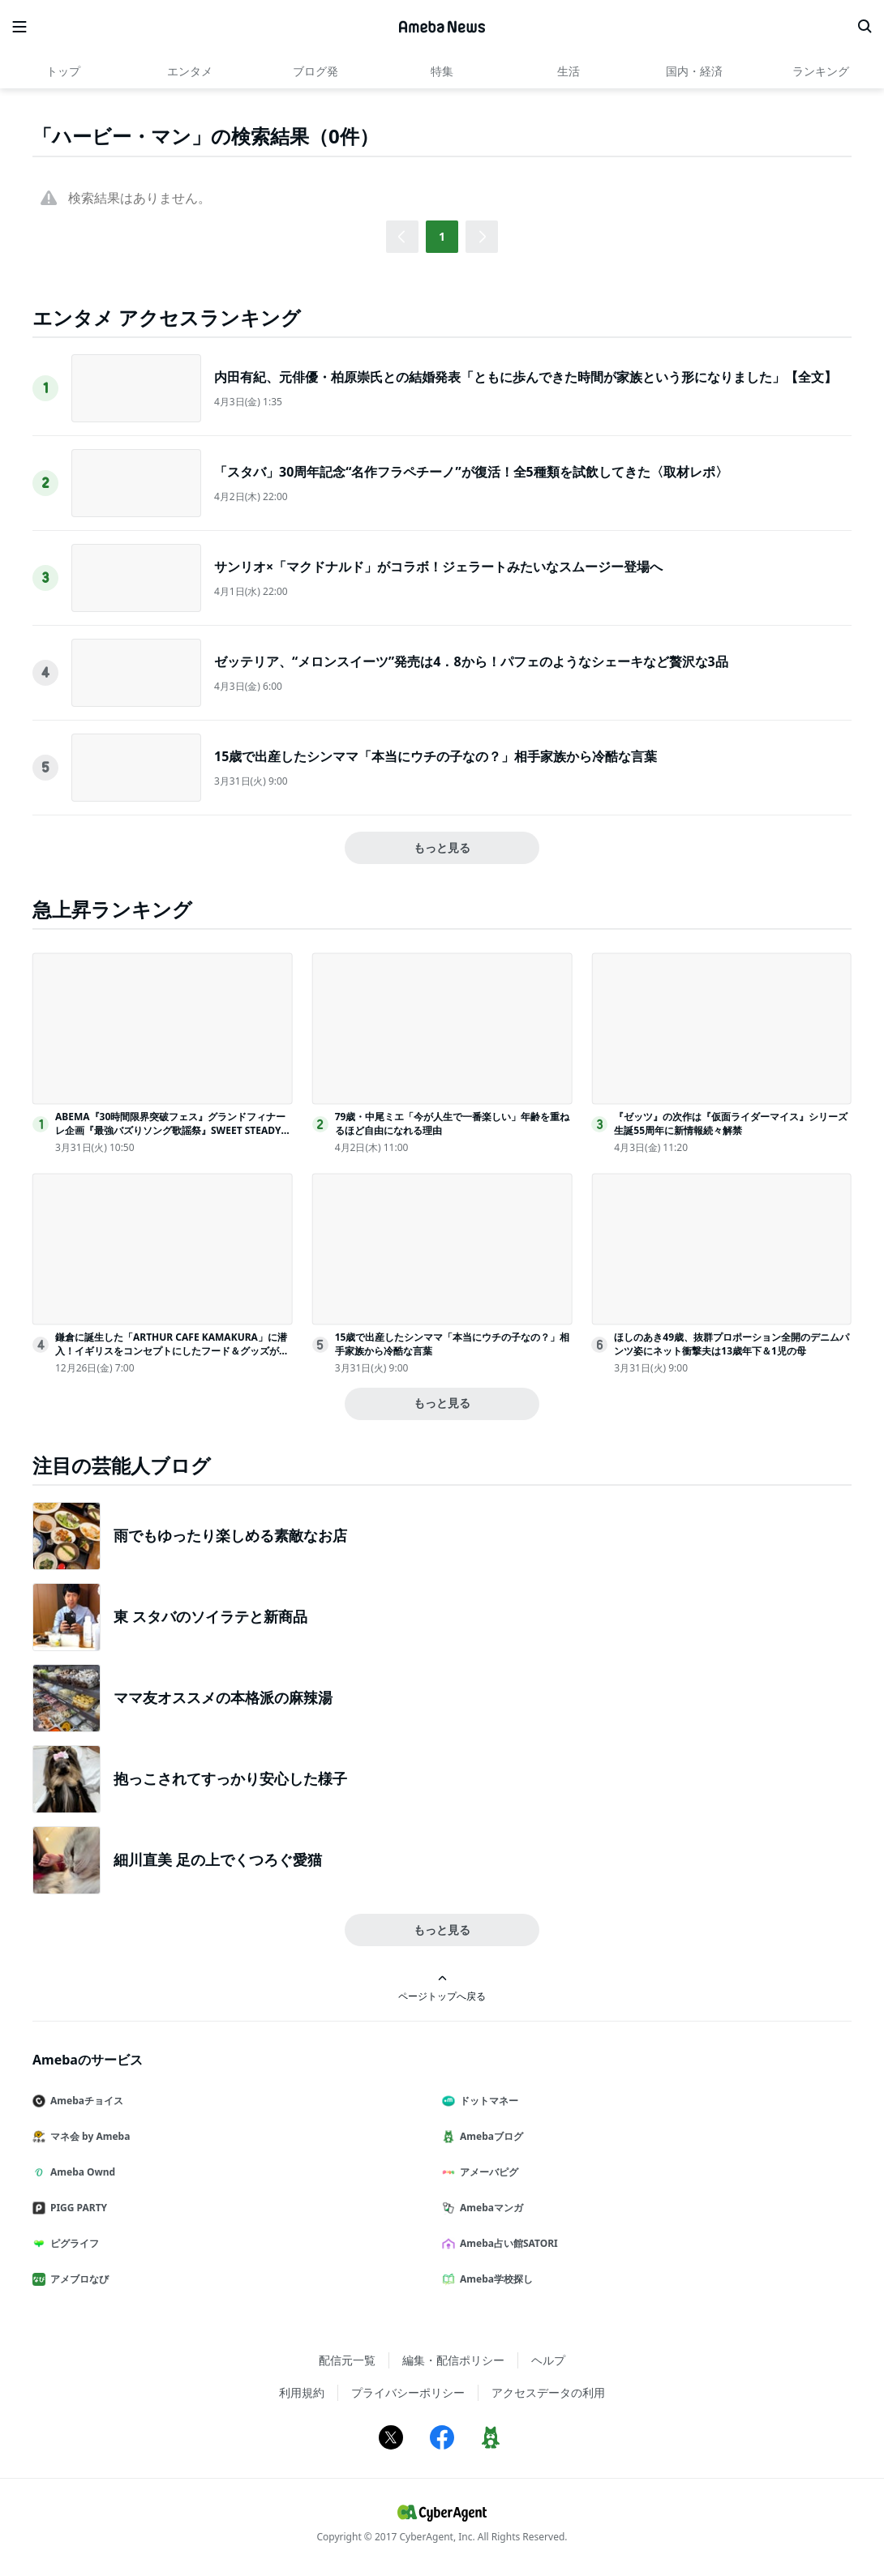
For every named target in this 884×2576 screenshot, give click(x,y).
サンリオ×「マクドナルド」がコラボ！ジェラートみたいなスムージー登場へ (438, 567)
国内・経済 (694, 71)
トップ (63, 71)
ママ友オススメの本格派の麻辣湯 (223, 1697)
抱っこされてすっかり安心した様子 (230, 1778)
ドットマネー (486, 2100)
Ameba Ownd (80, 2172)
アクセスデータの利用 (548, 2392)
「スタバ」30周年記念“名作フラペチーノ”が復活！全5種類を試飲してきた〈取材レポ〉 (471, 472)
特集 (442, 71)
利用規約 (301, 2392)
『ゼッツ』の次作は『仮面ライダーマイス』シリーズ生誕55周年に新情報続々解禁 (731, 1123)
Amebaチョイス (84, 2100)
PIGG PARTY (76, 2207)
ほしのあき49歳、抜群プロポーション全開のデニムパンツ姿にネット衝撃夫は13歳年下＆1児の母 (731, 1344)
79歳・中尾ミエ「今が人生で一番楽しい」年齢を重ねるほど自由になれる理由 (452, 1123)
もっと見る (442, 847)
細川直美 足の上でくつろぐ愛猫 (218, 1859)
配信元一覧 (347, 2360)
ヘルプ (548, 2360)
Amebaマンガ (489, 2207)
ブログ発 (315, 71)
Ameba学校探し (494, 2279)
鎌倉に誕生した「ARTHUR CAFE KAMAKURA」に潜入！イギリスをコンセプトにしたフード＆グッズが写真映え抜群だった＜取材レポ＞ (172, 1350)
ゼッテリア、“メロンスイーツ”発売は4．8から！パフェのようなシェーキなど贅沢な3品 (471, 661)
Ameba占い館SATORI (506, 2243)
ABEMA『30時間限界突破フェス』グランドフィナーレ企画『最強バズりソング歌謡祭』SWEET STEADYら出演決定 (172, 1130)
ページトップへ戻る (442, 1988)
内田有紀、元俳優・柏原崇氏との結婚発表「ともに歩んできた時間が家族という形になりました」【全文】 (525, 377)
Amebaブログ (489, 2136)
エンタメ (189, 71)
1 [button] (442, 236)
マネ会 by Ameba (87, 2136)
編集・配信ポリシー (453, 2360)
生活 (568, 71)
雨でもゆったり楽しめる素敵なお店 (230, 1535)
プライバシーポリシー (408, 2392)
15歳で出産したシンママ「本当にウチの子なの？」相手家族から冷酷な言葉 (435, 756)
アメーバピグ (486, 2172)
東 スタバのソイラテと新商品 (210, 1616)
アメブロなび (77, 2279)
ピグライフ (72, 2243)
